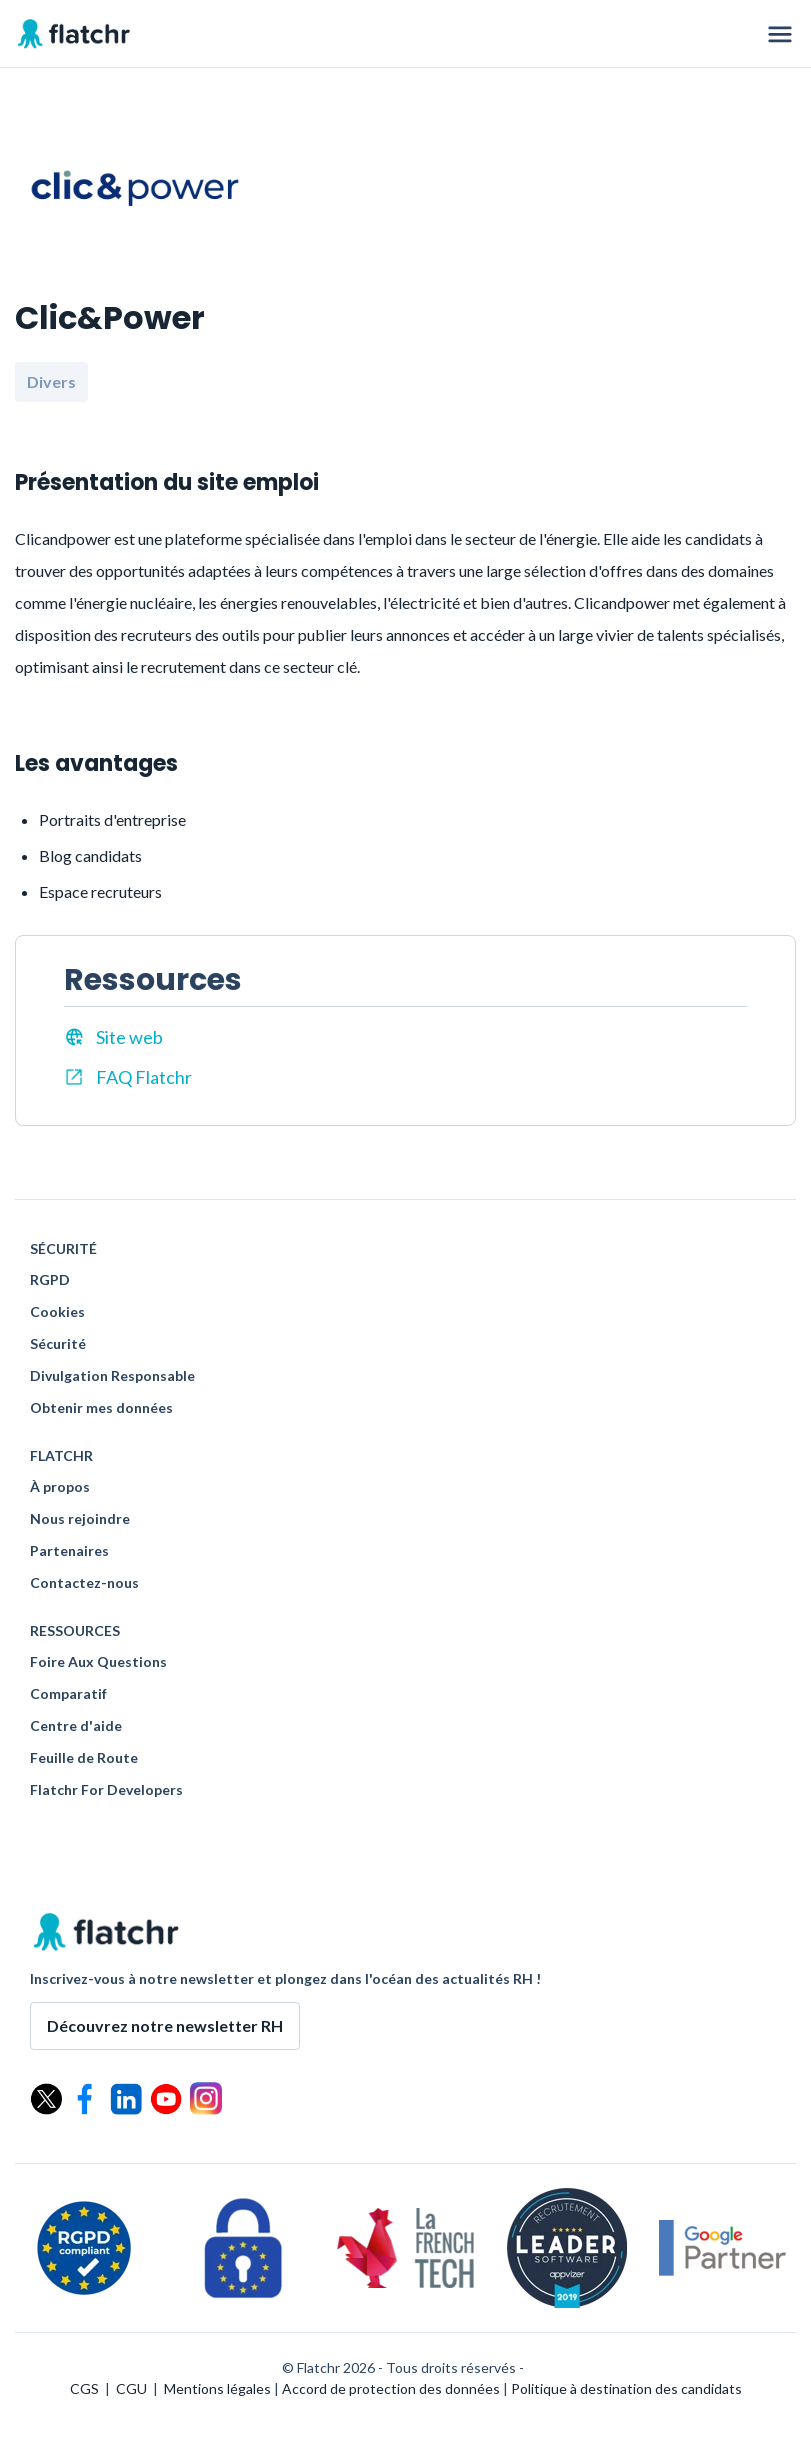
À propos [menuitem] (60, 1487)
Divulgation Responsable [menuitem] (112, 1376)
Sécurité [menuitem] (58, 1344)
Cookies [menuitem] (57, 1312)
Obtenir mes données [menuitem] (101, 1408)
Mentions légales (217, 2388)
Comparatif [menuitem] (68, 1694)
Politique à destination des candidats (626, 2388)
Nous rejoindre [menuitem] (80, 1519)
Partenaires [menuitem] (69, 1551)
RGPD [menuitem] (50, 1280)
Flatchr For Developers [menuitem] (106, 1790)
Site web (113, 1037)
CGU (131, 2388)
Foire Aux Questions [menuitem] (98, 1662)
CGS (84, 2388)
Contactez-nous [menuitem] (84, 1583)
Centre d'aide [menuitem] (76, 1726)
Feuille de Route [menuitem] (84, 1758)
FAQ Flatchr (128, 1077)
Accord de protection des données (391, 2388)
